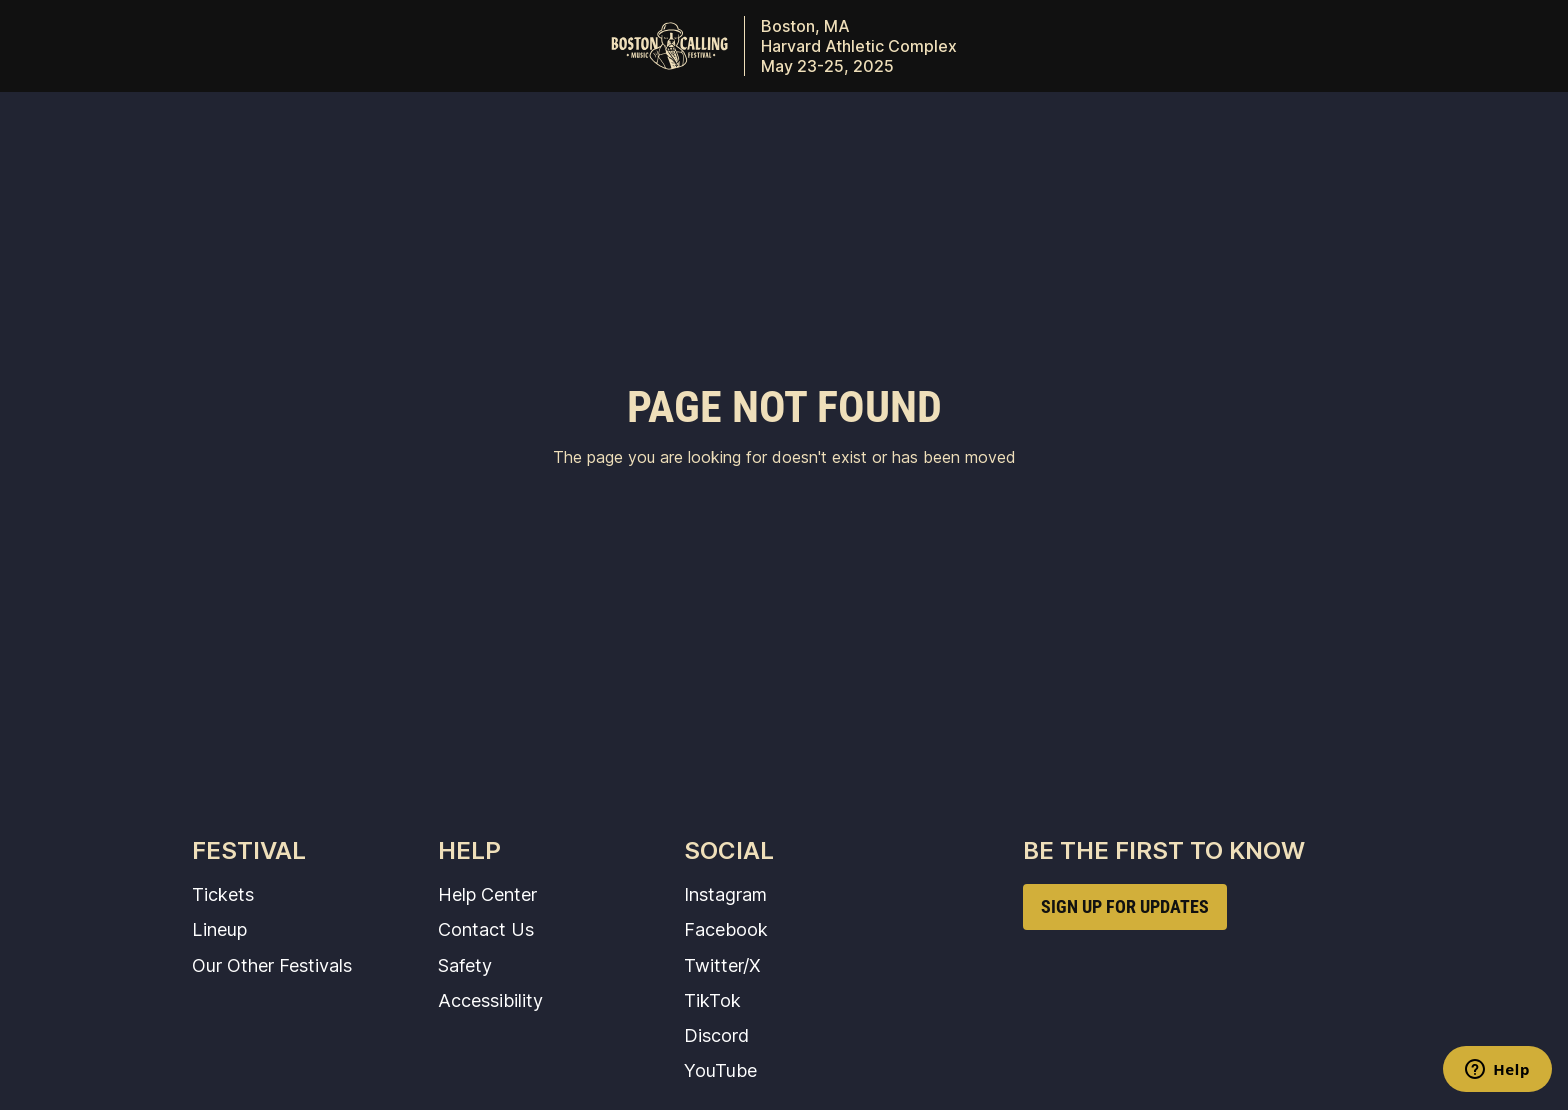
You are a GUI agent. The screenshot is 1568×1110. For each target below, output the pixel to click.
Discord (716, 1035)
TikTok (712, 1000)
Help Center (487, 894)
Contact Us (486, 929)
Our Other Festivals (272, 965)
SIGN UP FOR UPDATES (1125, 906)
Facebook (726, 929)
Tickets (223, 894)
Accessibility (490, 1000)
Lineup (219, 929)
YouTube (720, 1070)
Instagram (725, 894)
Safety (465, 965)
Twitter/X (722, 965)
